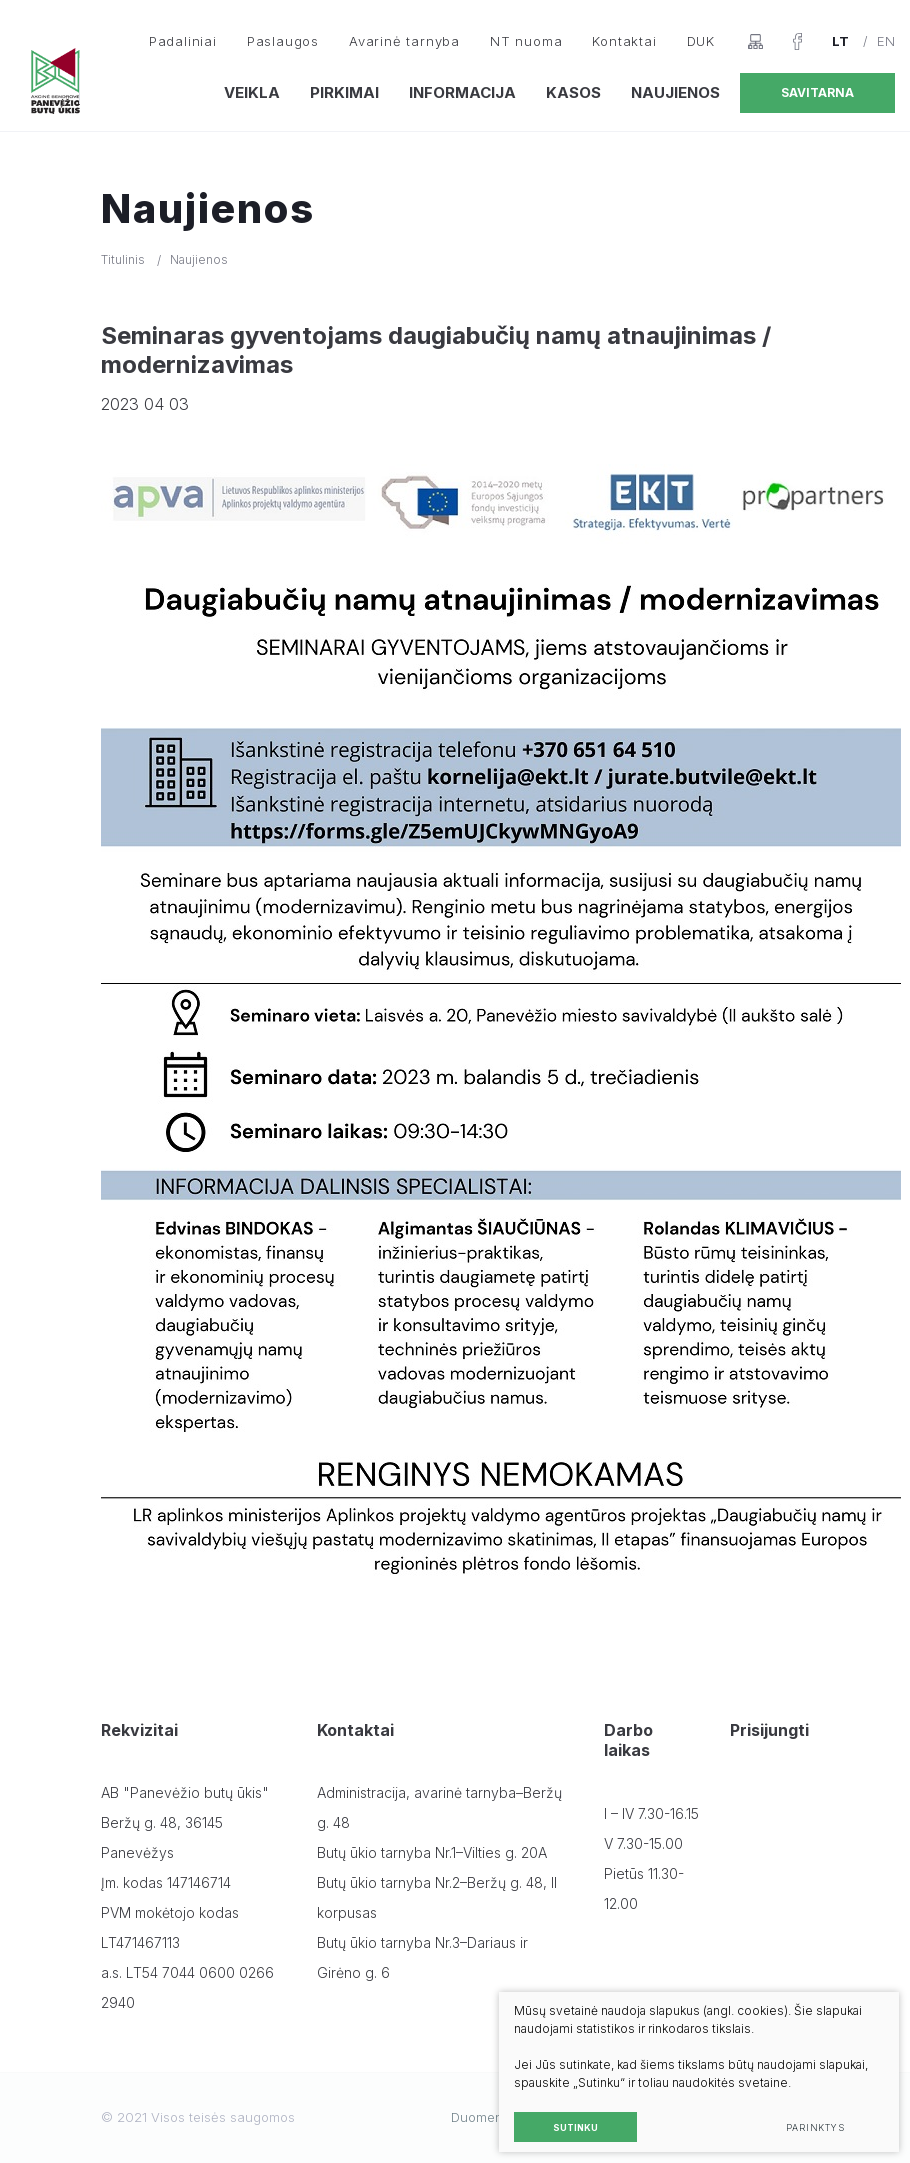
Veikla (252, 92)
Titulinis (123, 259)
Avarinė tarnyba (404, 41)
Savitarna (817, 92)
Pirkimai (344, 92)
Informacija (462, 92)
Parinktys (806, 2118)
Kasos (573, 92)
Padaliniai (183, 41)
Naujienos (675, 92)
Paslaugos (283, 41)
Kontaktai (624, 41)
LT (840, 41)
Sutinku (566, 2118)
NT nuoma (526, 41)
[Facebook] (797, 41)
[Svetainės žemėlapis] (755, 41)
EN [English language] (886, 41)
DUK (701, 41)
